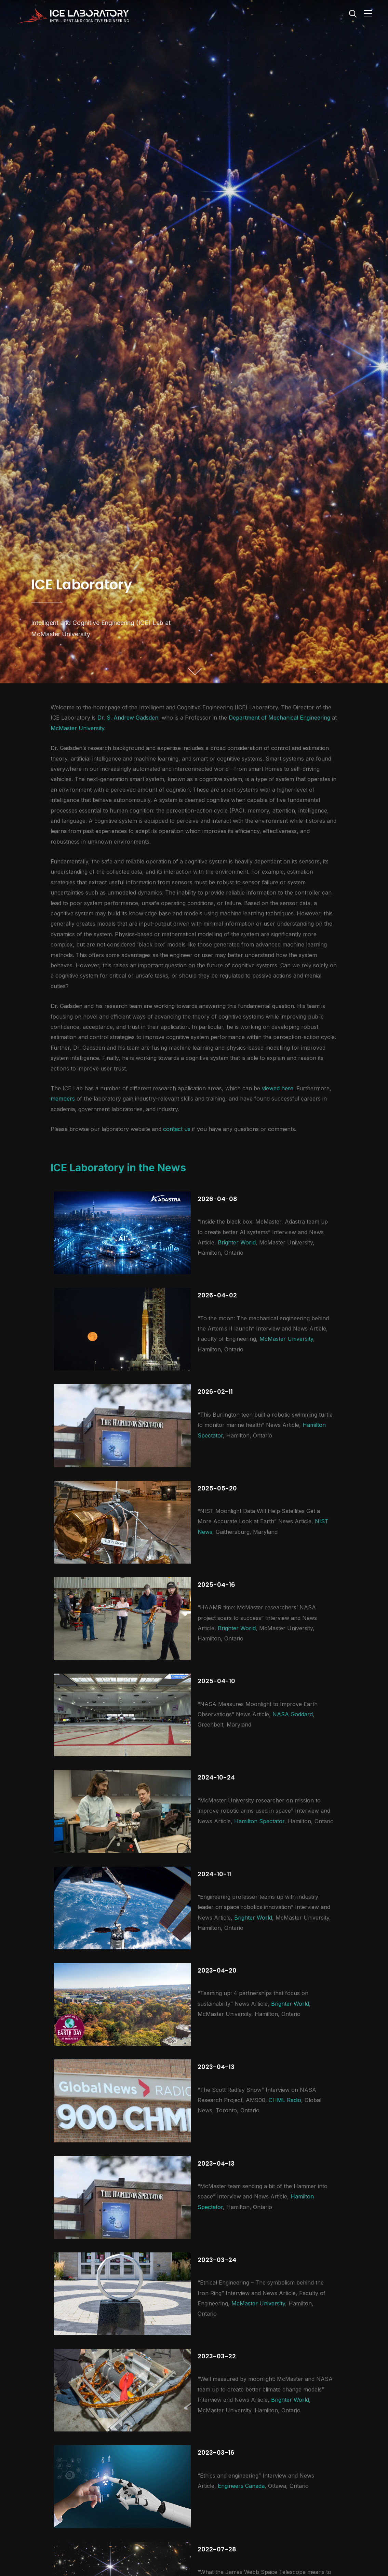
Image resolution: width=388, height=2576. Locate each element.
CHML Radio (285, 2100)
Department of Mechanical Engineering (279, 717)
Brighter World (237, 1242)
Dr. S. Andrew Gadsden (127, 717)
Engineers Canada (241, 2485)
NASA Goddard (292, 1714)
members (63, 1098)
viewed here (277, 1088)
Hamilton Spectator (259, 1821)
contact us (176, 1129)
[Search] (353, 13)
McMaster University (77, 728)
